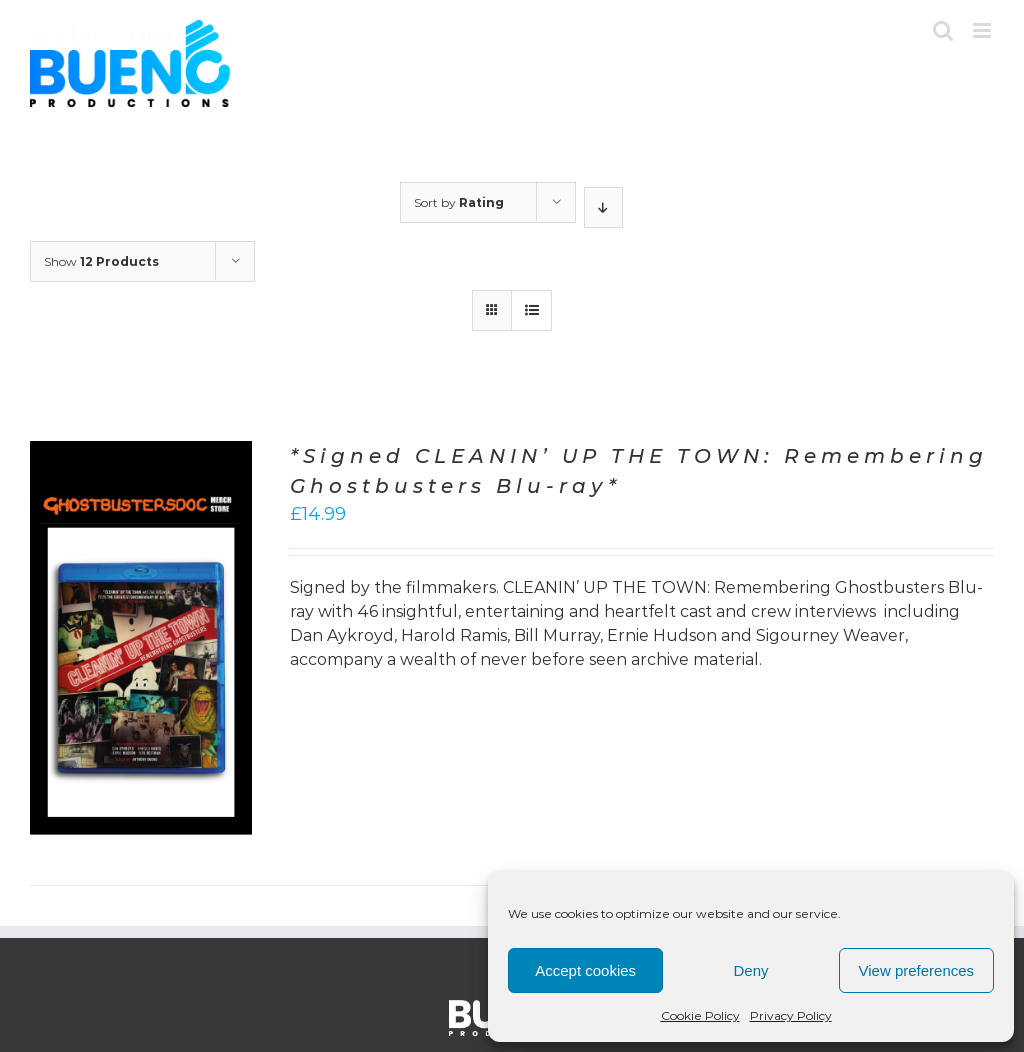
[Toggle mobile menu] (983, 30)
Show (101, 261)
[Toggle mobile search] (943, 30)
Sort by (459, 202)
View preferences (917, 970)
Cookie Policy (700, 1015)
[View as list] (531, 310)
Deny (750, 970)
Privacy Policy (791, 1015)
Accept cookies (585, 970)
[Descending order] (603, 207)
